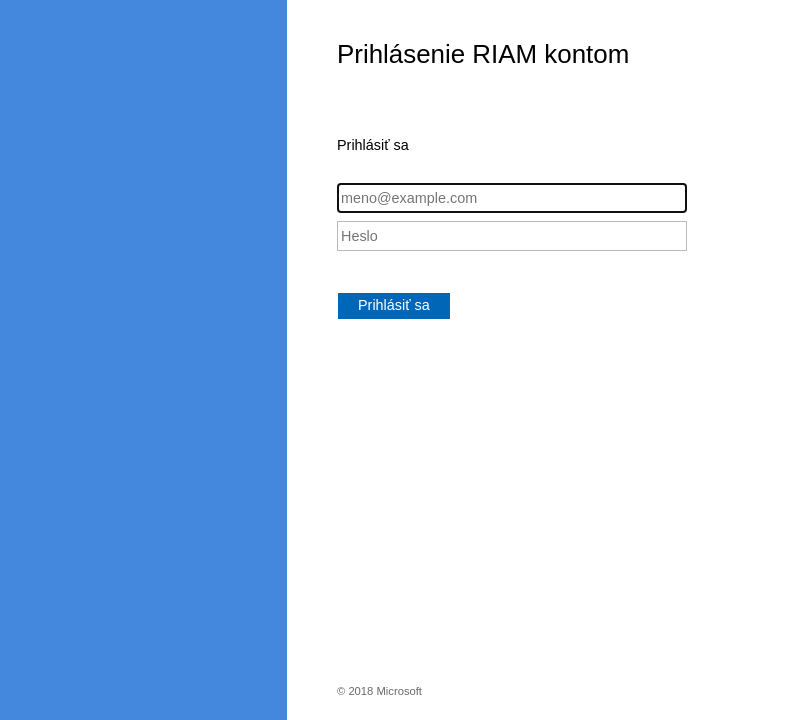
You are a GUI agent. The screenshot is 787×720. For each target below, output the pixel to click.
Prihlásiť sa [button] (394, 305)
